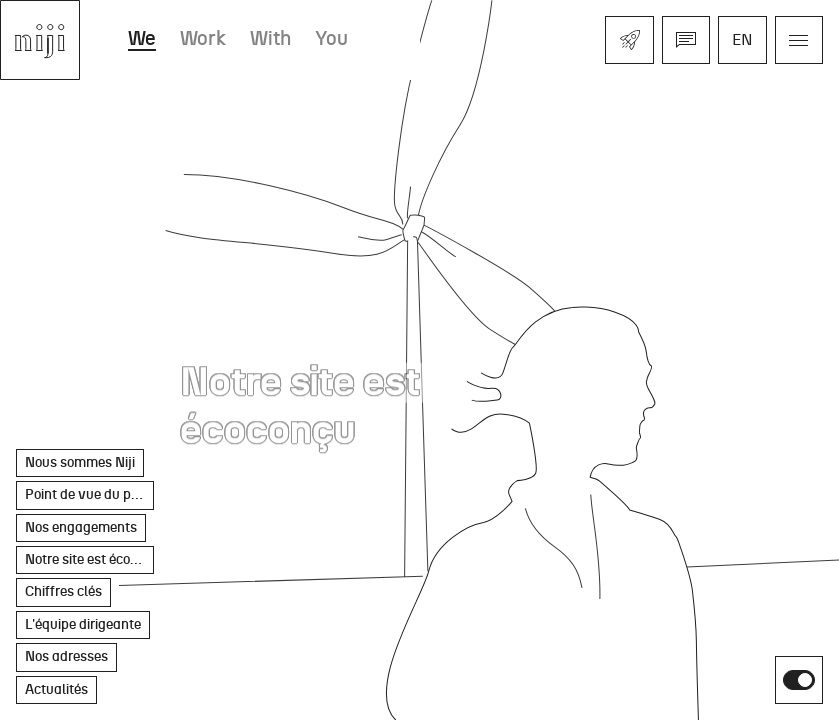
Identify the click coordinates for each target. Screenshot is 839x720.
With (270, 39)
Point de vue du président (89, 494)
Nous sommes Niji (80, 462)
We (142, 39)
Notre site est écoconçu (89, 559)
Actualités (56, 689)
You (331, 39)
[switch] (799, 680)
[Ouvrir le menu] (799, 40)
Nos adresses (66, 656)
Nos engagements (81, 527)
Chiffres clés (63, 591)
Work (203, 39)
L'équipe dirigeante (83, 624)
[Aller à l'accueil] (40, 40)
